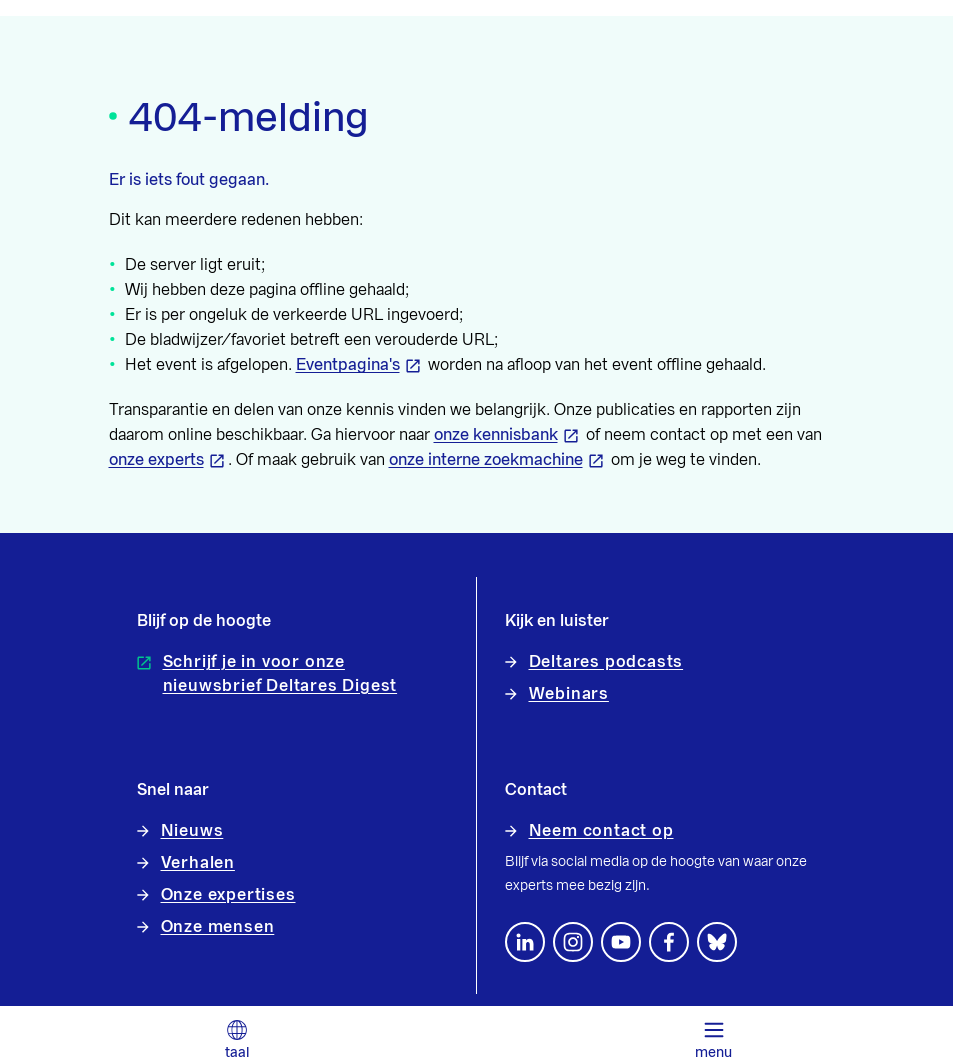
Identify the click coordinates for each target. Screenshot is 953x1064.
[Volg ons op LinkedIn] (525, 942)
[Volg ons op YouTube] (621, 942)
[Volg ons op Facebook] (669, 942)
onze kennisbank (496, 435)
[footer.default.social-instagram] (573, 942)
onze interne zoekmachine (486, 460)
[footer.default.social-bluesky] (717, 942)
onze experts (156, 460)
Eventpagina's (348, 365)
